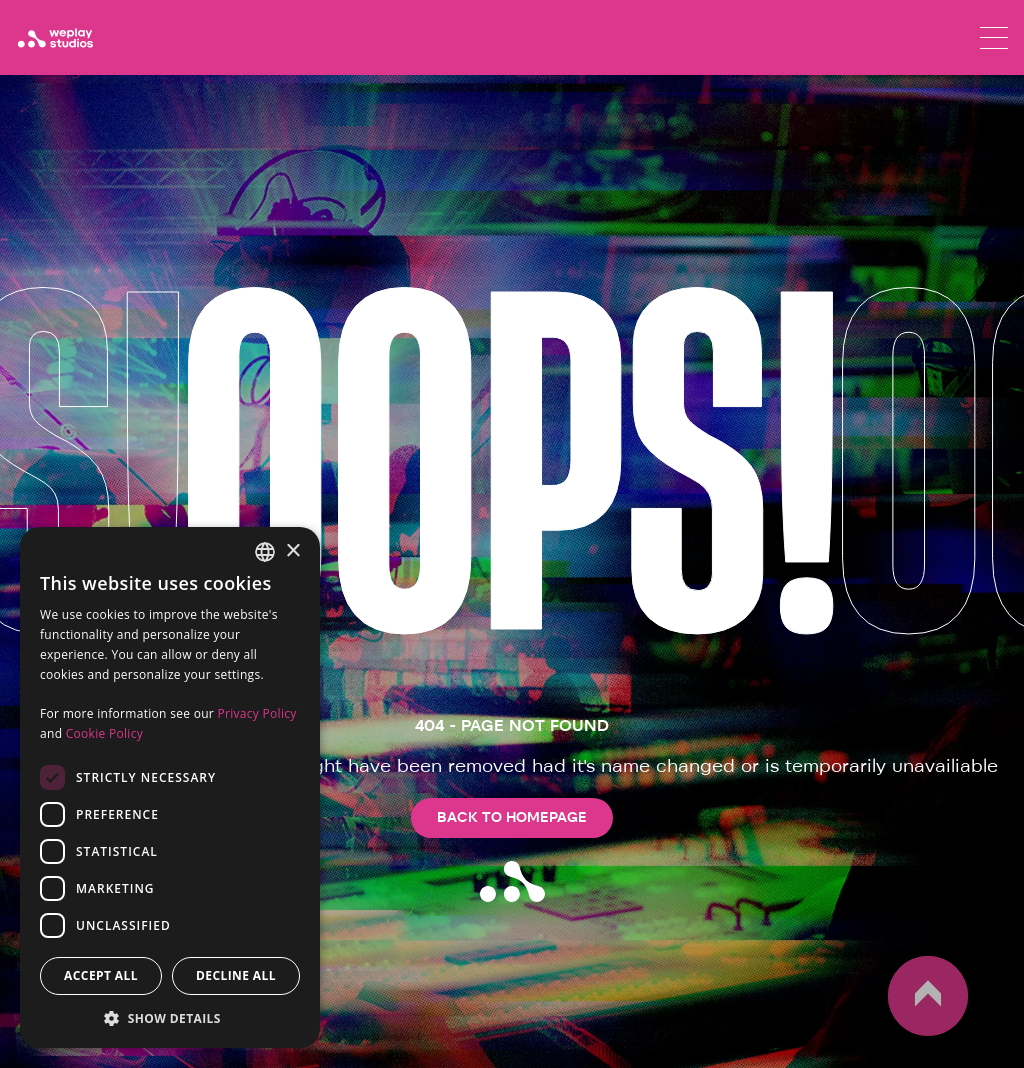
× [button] (292, 551)
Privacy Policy (256, 713)
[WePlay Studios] (55, 38)
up (928, 996)
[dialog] (170, 787)
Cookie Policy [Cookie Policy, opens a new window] (104, 733)
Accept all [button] (101, 975)
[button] (170, 1018)
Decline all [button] (236, 975)
